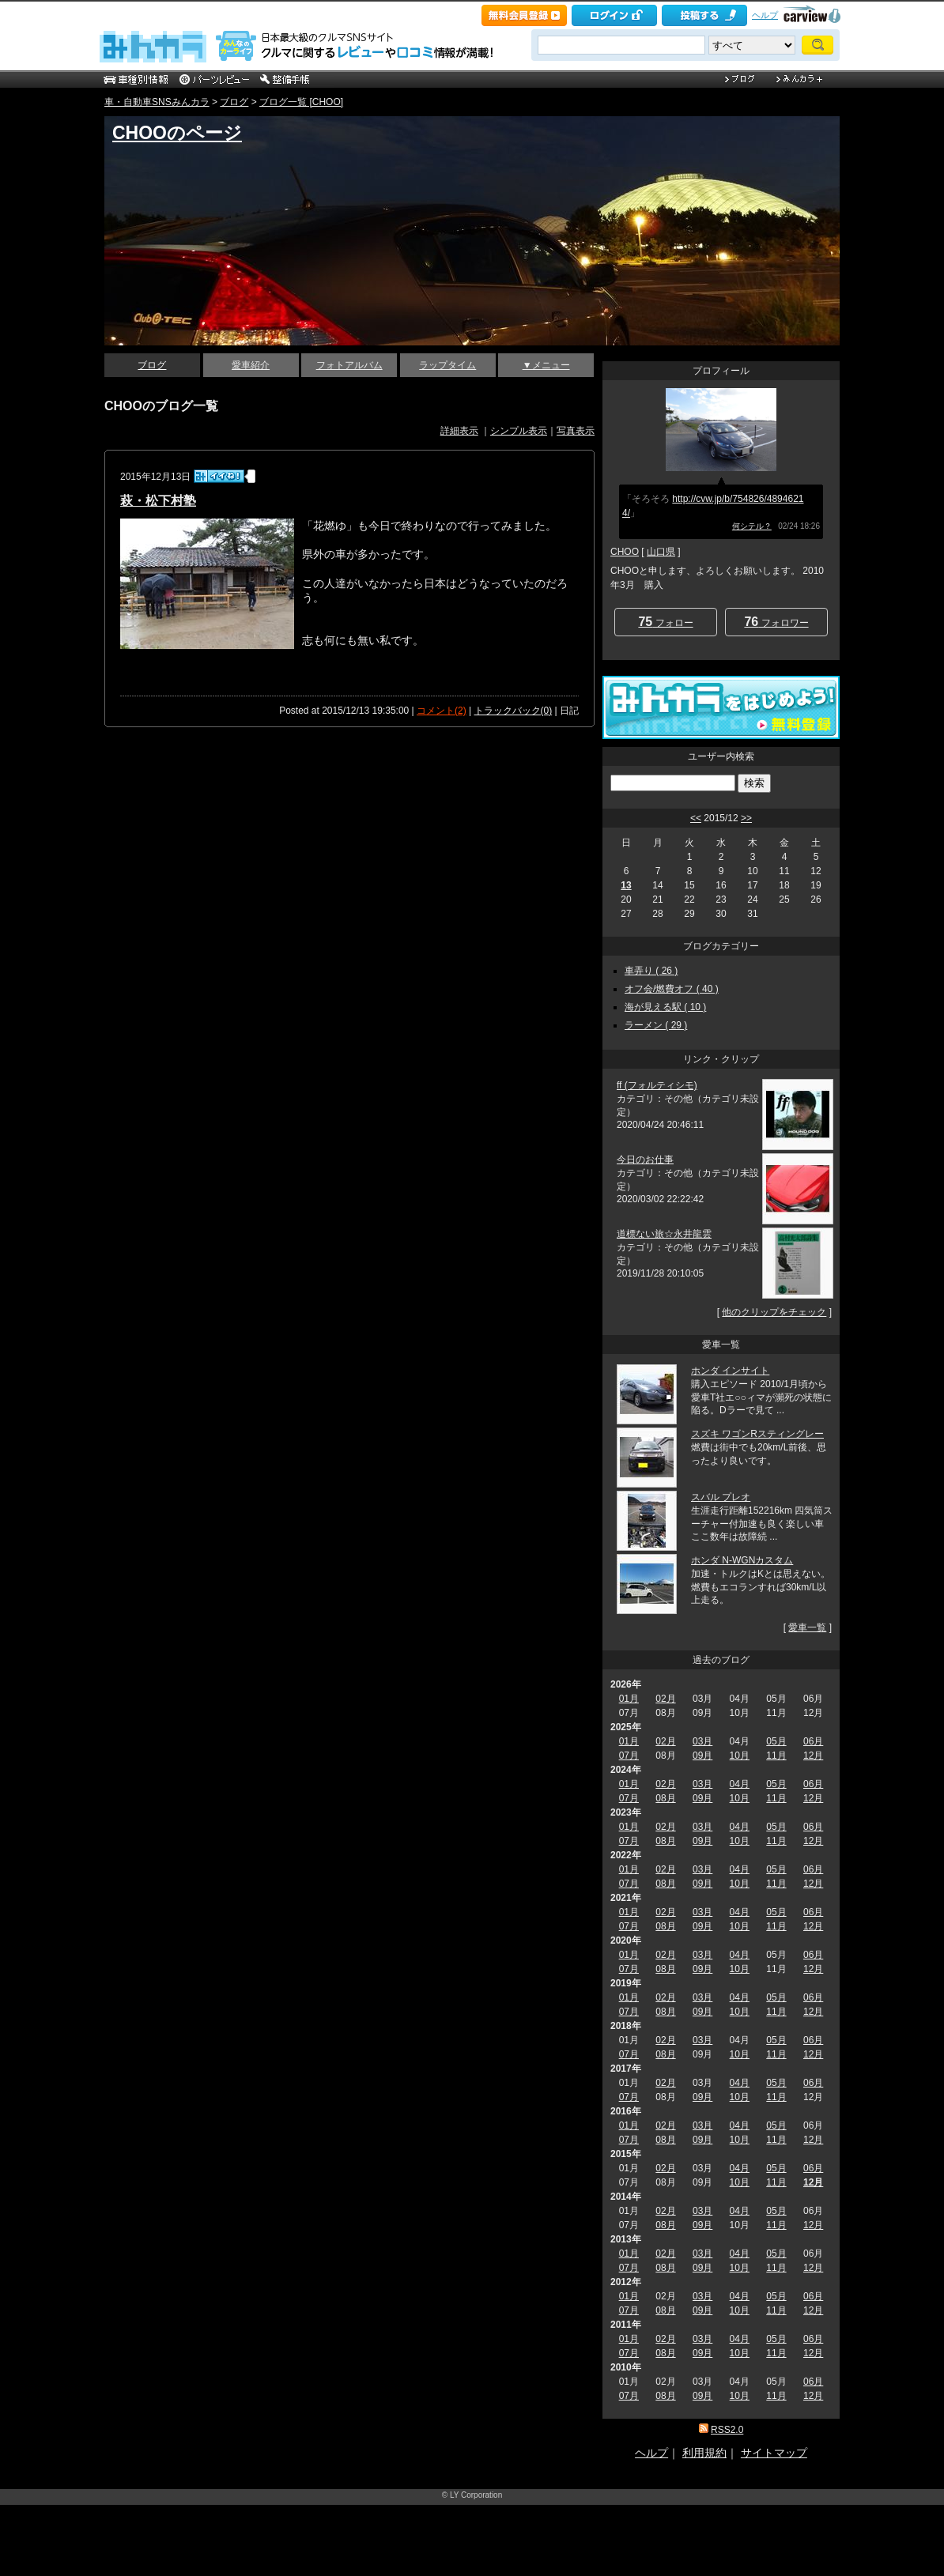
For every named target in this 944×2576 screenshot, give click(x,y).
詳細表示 (459, 430)
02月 (665, 1698)
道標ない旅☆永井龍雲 (664, 1233)
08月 (665, 1798)
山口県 (661, 551)
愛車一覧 (807, 1627)
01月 (629, 1698)
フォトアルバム (349, 365)
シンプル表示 (518, 430)
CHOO (624, 551)
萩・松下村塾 (158, 500)
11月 (776, 1755)
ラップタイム (447, 365)
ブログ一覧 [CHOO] (301, 101)
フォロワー (776, 621)
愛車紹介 (251, 365)
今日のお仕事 (645, 1159)
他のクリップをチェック (774, 1312)
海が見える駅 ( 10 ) (665, 1007)
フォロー (665, 621)
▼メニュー (546, 365)
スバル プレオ (720, 1497)
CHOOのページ (177, 133)
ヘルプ (765, 15)
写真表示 (576, 430)
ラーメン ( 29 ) (656, 1025)
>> (746, 818)
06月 (813, 1741)
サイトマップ (774, 2452)
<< (695, 818)
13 (626, 885)
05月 (776, 1741)
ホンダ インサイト (730, 1370)
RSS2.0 (727, 2429)
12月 (813, 1755)
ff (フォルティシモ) (657, 1085)
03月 (702, 1741)
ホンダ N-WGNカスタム (742, 1560)
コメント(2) (441, 710)
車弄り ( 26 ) (651, 970)
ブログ (234, 101)
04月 (740, 1784)
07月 (629, 1755)
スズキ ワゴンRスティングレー (757, 1433)
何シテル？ (752, 526)
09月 (702, 1755)
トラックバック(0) (513, 710)
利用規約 (704, 2452)
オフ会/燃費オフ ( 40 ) (672, 988)
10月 (740, 1755)
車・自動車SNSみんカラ (157, 101)
